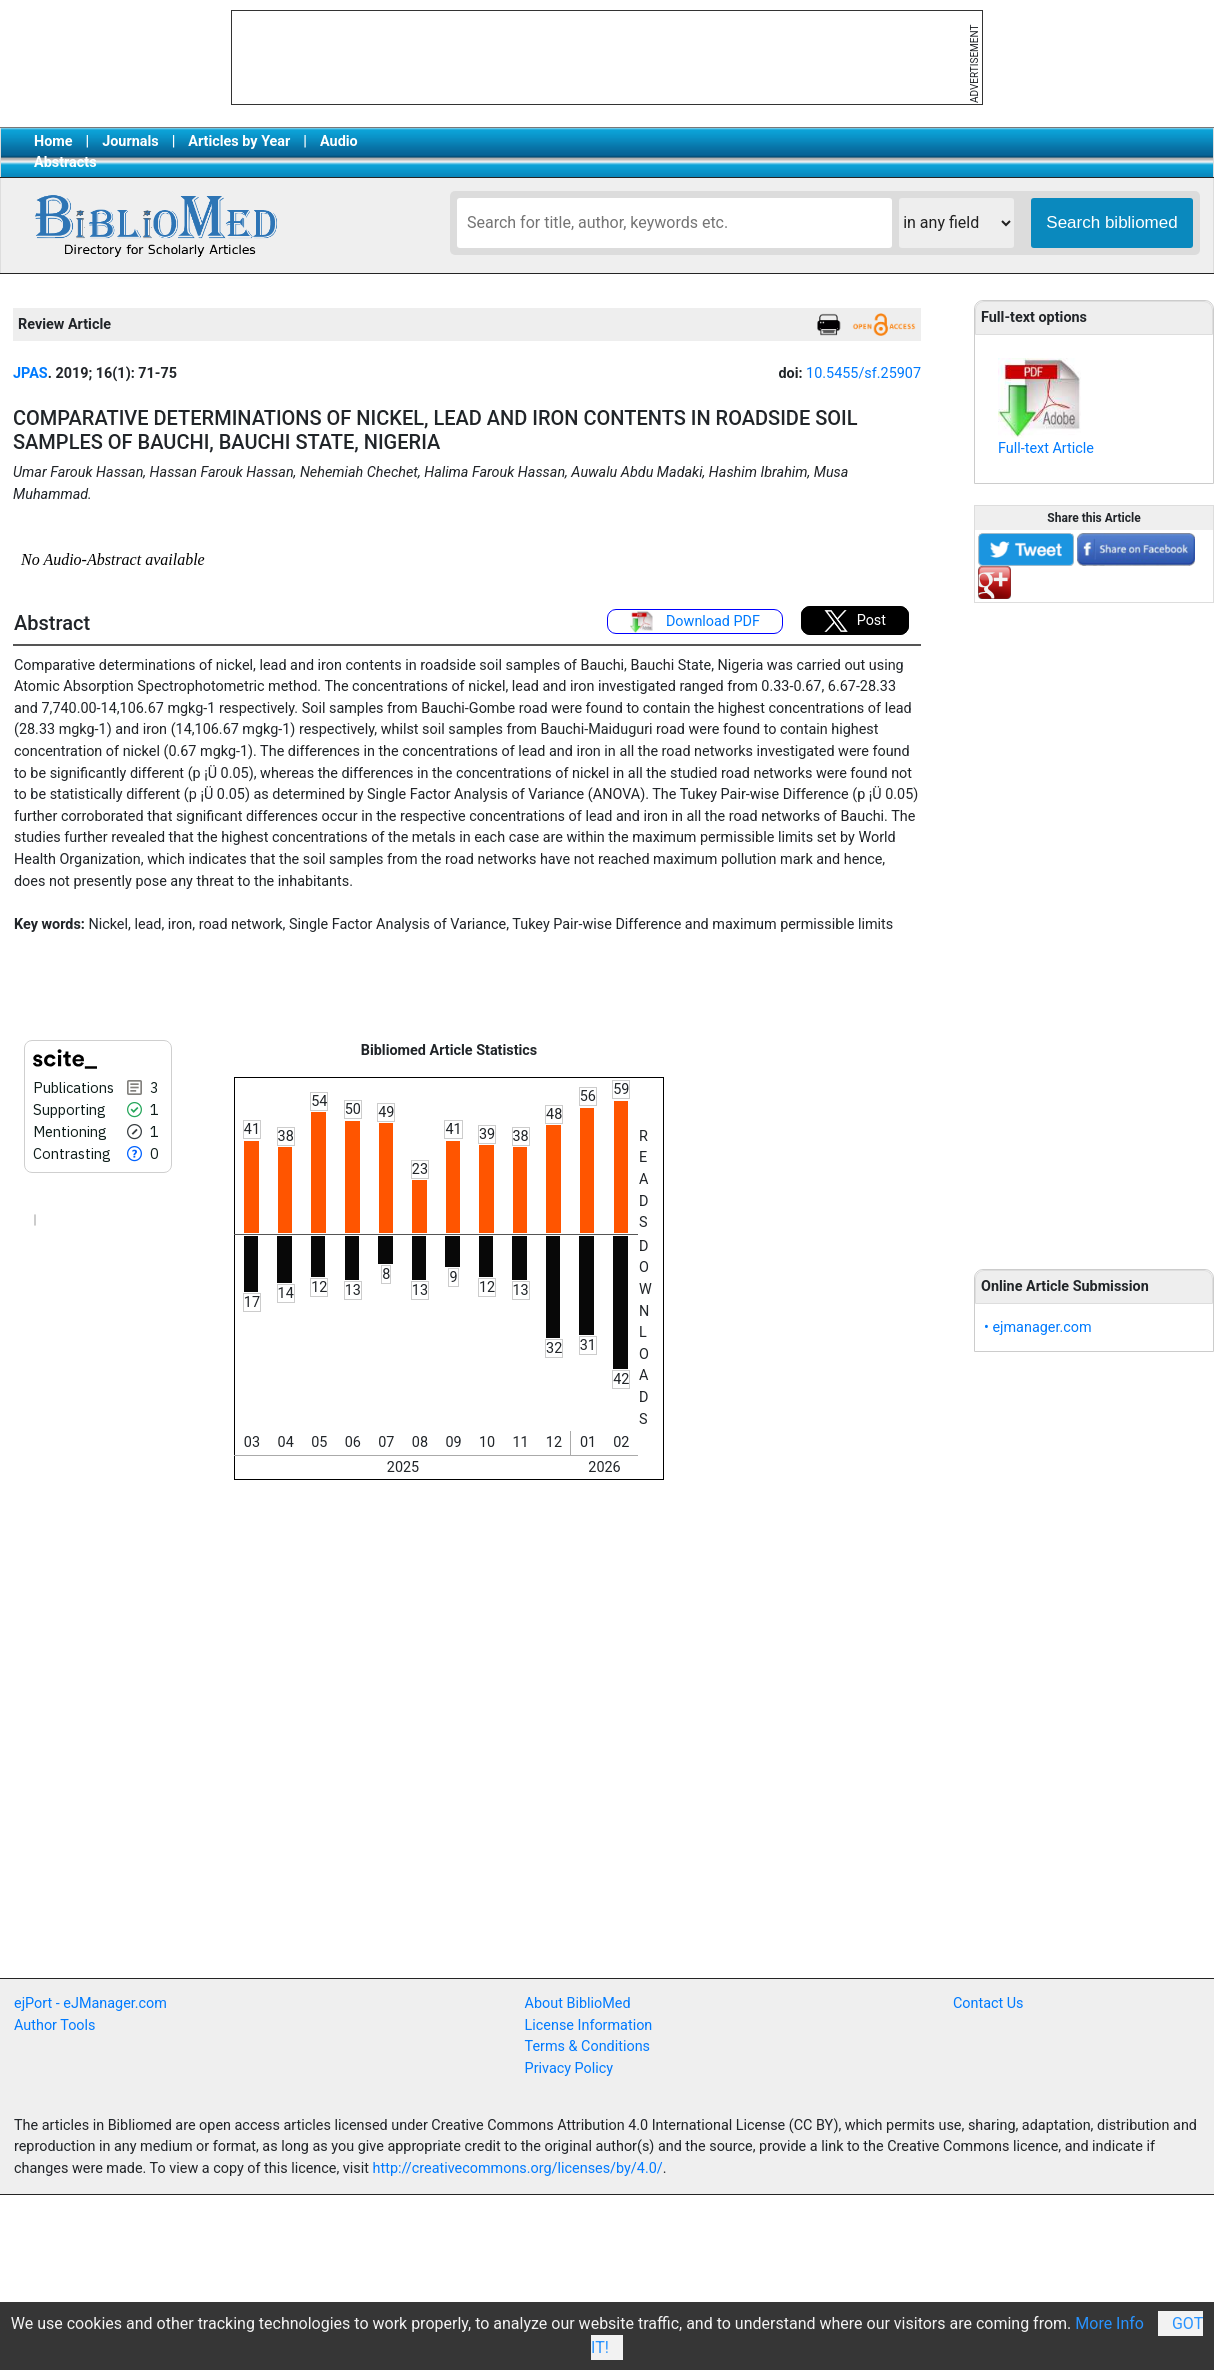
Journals (130, 141)
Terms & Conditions (587, 2046)
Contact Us (988, 2003)
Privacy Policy (569, 2068)
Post (855, 621)
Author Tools (54, 2025)
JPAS (30, 373)
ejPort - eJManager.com (90, 2003)
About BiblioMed (578, 2003)
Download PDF (695, 622)
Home (53, 141)
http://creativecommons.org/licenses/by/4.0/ (518, 2168)
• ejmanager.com (1038, 1327)
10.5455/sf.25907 (863, 373)
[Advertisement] (1094, 925)
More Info (1109, 2323)
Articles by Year (239, 141)
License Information (589, 2025)
